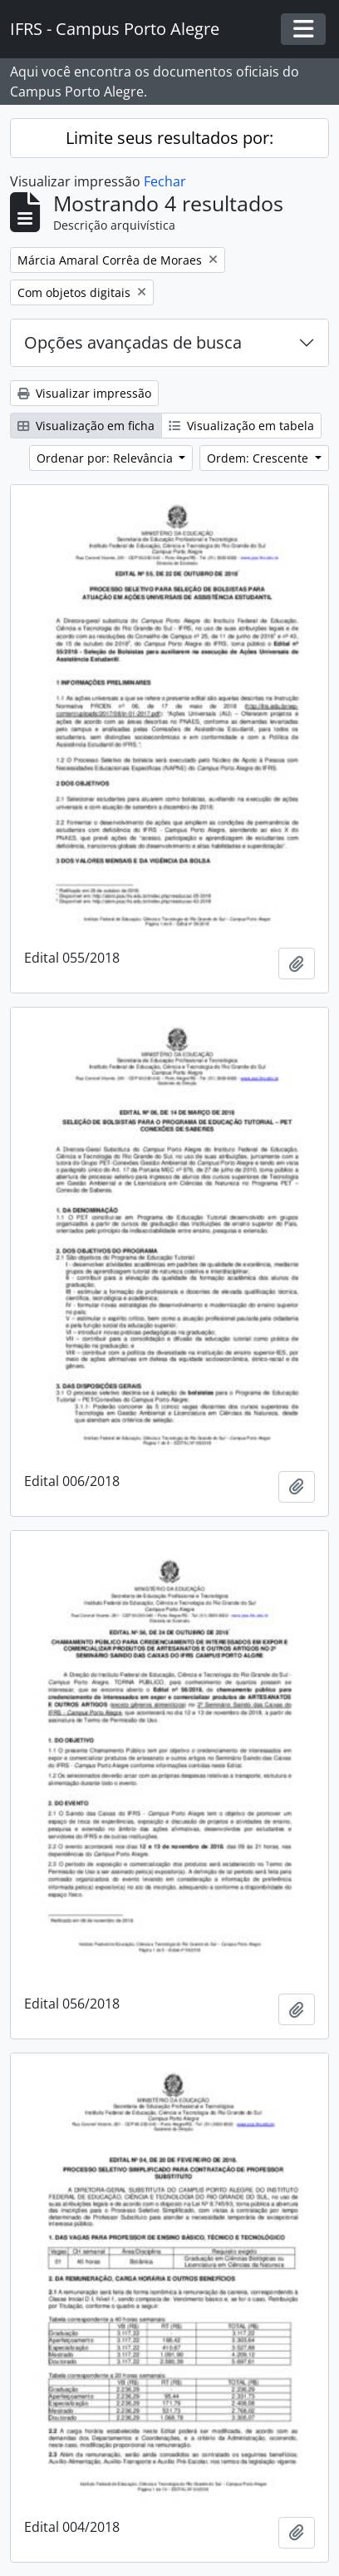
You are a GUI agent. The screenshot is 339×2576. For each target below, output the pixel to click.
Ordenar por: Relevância (106, 458)
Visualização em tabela (241, 425)
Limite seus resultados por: (169, 137)
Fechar (165, 181)
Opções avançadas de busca (133, 342)
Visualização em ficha (86, 425)
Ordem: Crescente (259, 458)
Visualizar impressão (84, 393)
